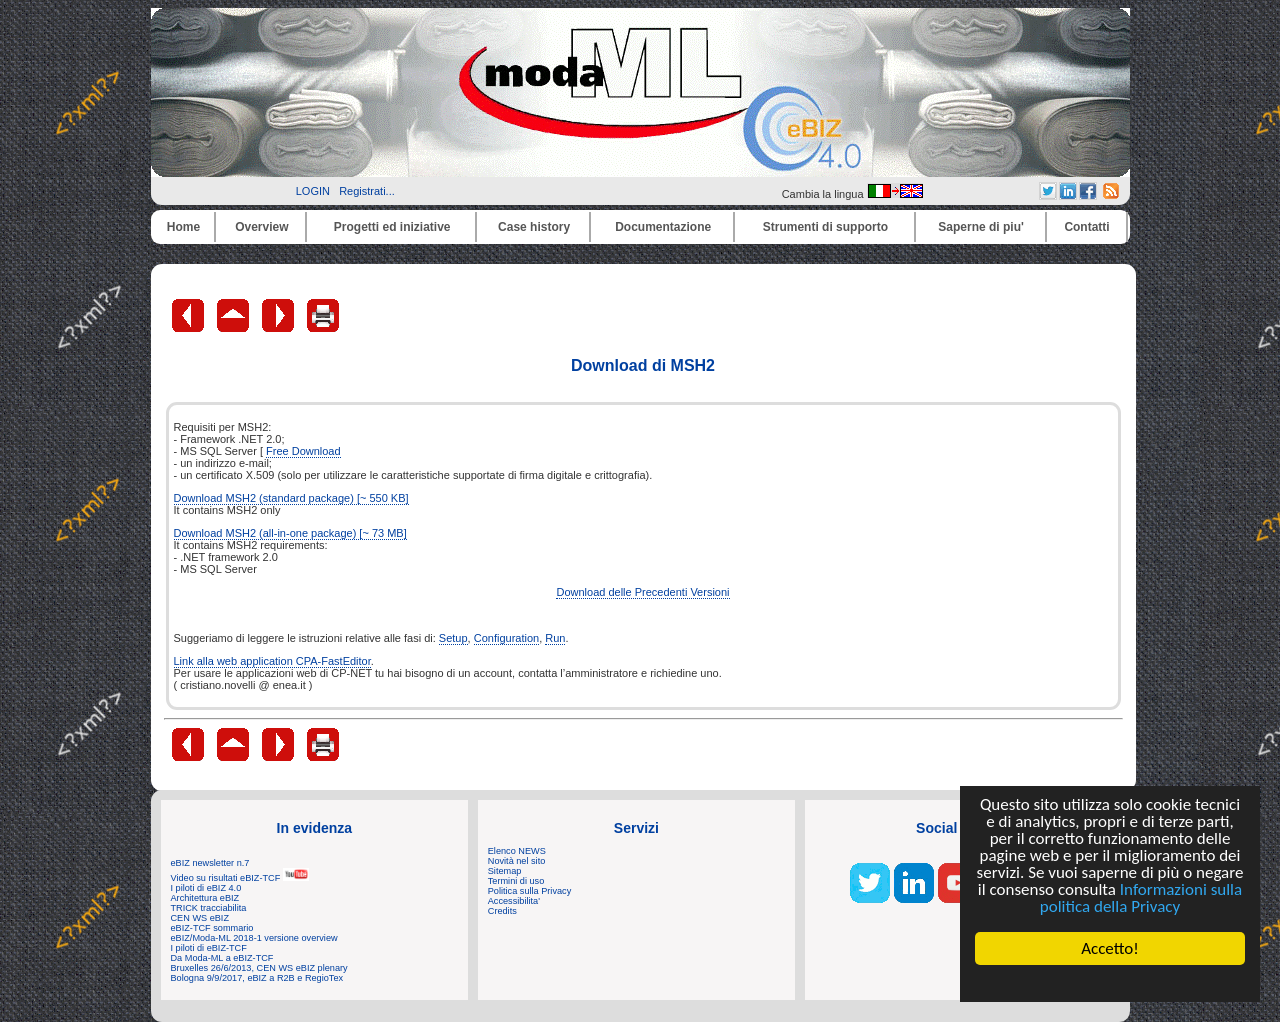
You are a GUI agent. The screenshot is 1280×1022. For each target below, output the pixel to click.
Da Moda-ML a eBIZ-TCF (222, 958)
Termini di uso (516, 881)
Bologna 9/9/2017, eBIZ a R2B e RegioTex (257, 978)
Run (555, 638)
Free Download (303, 451)
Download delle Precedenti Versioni (642, 592)
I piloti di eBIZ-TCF (209, 948)
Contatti (1086, 227)
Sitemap (505, 871)
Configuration (506, 638)
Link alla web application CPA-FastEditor (272, 661)
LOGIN (313, 191)
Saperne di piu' (981, 227)
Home (183, 227)
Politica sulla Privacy (529, 891)
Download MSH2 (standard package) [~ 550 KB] (291, 498)
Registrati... (367, 191)
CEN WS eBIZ (200, 918)
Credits (502, 911)
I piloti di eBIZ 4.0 (206, 888)
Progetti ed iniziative (392, 227)
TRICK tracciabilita (209, 908)
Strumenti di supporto (825, 227)
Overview (261, 227)
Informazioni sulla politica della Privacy (1141, 898)
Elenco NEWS (517, 851)
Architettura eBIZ (205, 898)
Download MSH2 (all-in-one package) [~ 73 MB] (290, 533)
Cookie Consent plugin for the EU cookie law (1110, 983)
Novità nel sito (517, 861)
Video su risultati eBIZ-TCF (240, 878)
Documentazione (663, 227)
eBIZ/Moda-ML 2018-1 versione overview (254, 938)
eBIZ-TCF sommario (212, 928)
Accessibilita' (514, 901)
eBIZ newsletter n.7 (210, 863)
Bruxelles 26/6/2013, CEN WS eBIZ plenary (259, 968)
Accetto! (1110, 948)
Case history (534, 227)
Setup (453, 638)
